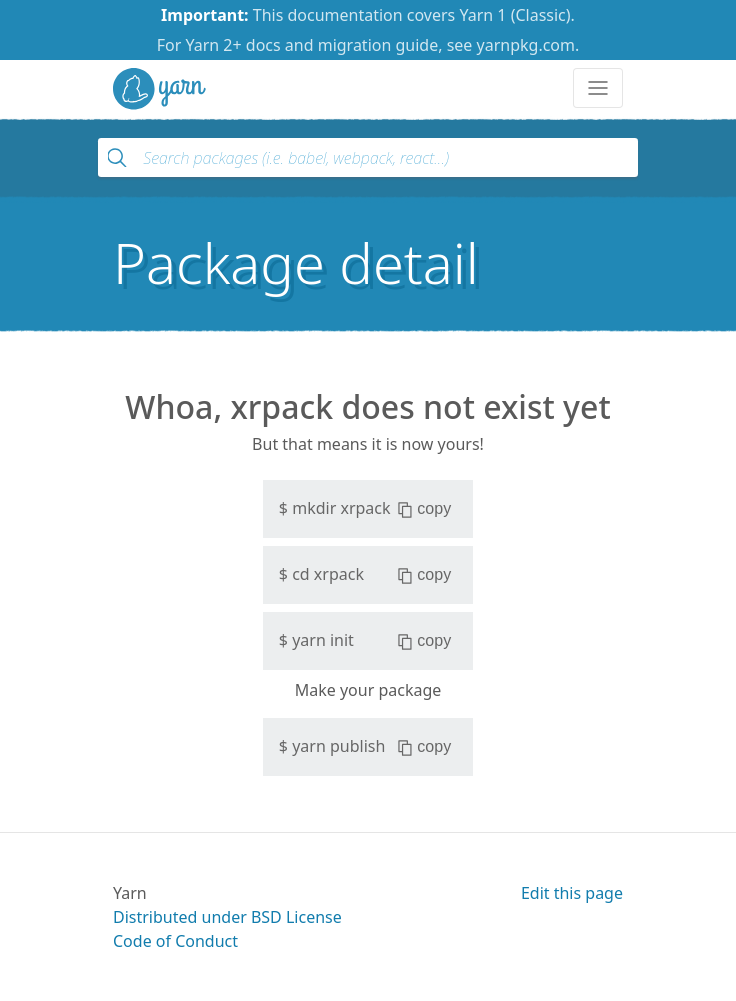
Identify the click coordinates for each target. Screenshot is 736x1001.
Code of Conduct (175, 941)
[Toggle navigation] (598, 88)
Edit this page (572, 893)
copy (424, 509)
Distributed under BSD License (227, 917)
